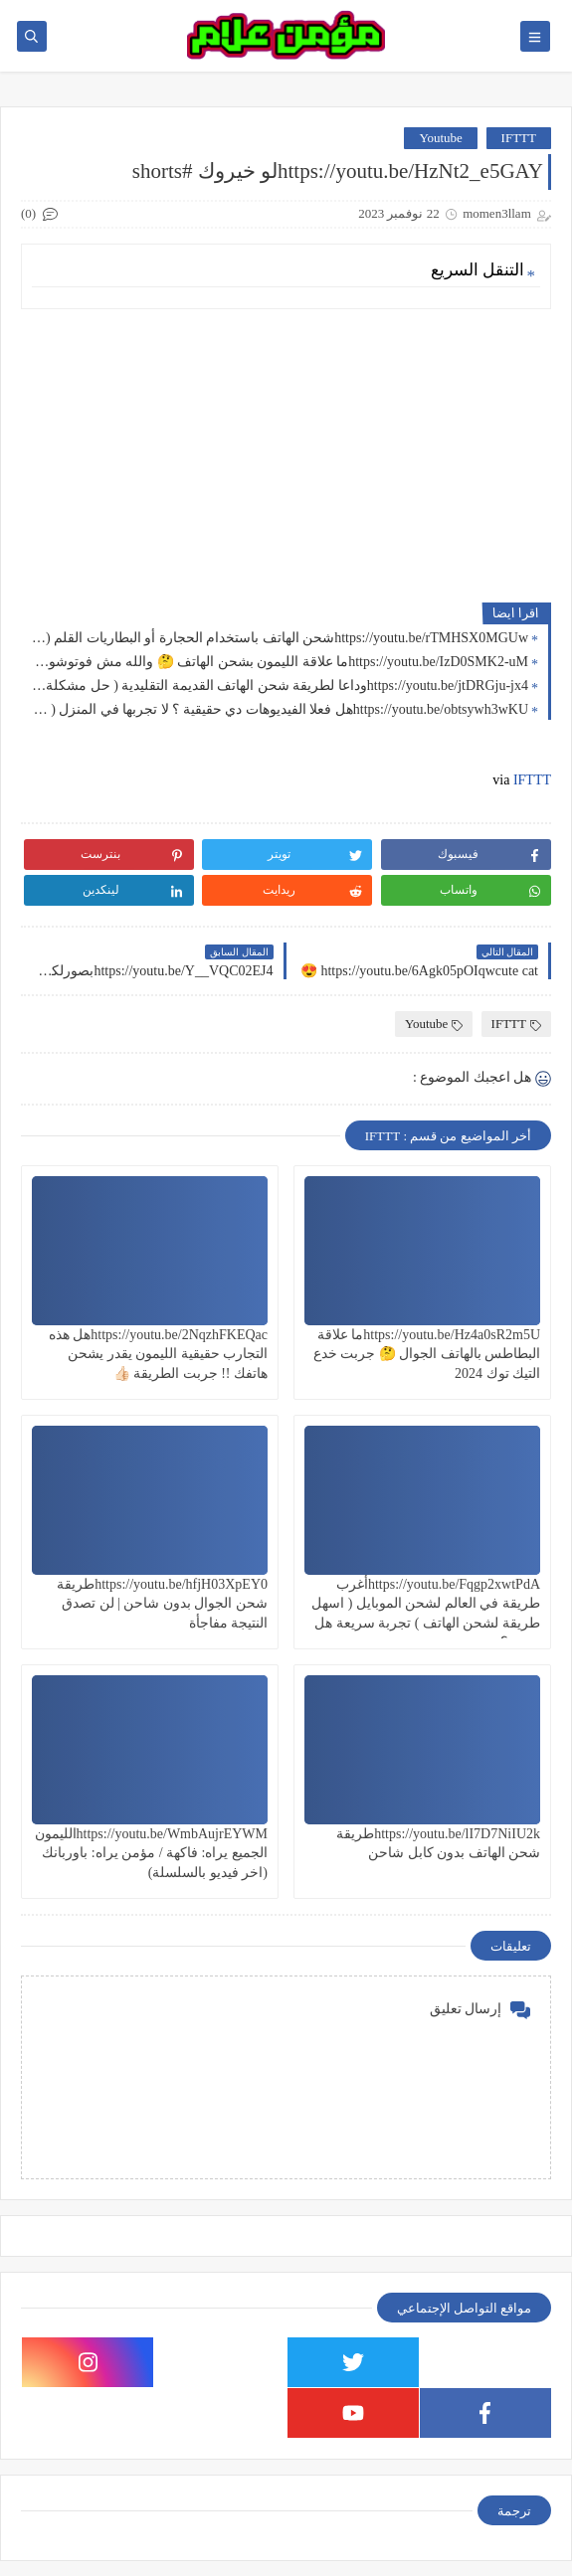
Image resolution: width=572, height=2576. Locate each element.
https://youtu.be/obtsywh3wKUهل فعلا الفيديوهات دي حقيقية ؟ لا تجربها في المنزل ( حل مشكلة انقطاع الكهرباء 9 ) (279, 709)
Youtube (440, 137)
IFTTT (518, 137)
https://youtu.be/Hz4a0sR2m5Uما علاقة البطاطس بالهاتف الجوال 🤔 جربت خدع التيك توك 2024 (427, 1353)
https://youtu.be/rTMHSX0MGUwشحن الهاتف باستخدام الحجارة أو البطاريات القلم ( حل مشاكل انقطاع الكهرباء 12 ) (279, 637)
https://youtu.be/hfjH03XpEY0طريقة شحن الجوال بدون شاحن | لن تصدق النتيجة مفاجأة (162, 1603)
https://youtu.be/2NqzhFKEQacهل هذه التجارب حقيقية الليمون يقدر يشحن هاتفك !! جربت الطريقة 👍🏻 (158, 1353)
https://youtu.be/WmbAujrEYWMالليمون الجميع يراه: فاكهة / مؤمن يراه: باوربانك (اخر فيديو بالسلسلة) (151, 1852)
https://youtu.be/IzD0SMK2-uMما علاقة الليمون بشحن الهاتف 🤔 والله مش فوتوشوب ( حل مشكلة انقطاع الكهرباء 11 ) (279, 661)
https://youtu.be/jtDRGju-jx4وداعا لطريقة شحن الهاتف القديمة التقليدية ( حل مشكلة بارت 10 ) (279, 685)
